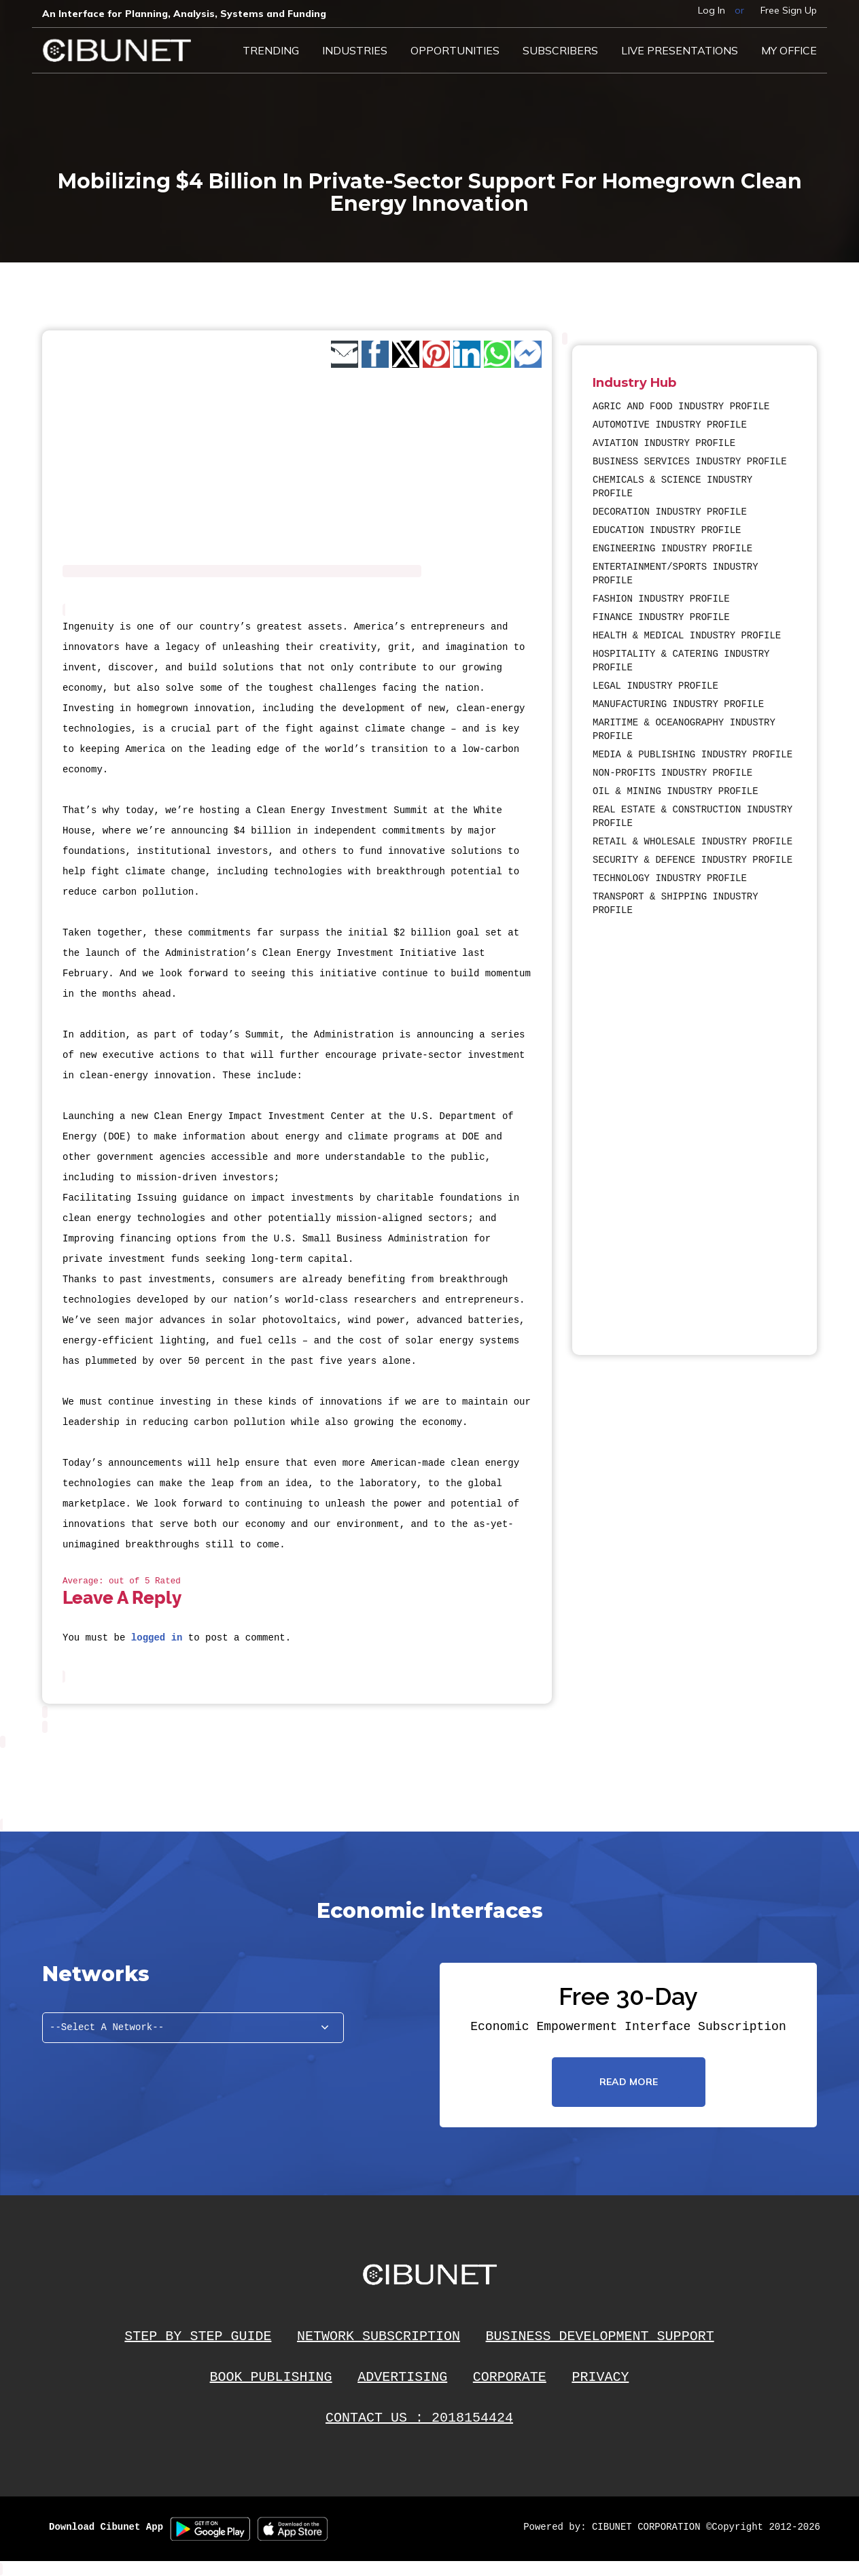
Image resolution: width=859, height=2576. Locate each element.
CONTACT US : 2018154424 (419, 2418)
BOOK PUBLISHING (271, 2377)
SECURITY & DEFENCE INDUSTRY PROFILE (692, 860)
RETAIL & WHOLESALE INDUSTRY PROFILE (692, 841)
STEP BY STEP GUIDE (197, 2336)
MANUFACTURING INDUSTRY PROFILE (678, 704)
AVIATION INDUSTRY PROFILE (664, 443)
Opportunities (454, 50)
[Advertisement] (633, 1126)
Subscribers (560, 50)
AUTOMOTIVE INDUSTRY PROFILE (670, 424)
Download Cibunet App (106, 2527)
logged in (157, 1637)
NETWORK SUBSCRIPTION (378, 2336)
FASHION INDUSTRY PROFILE (661, 599)
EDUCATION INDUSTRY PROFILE (667, 530)
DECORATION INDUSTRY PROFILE (670, 511)
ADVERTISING (402, 2377)
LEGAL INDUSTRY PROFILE (655, 686)
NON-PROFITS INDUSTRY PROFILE (672, 773)
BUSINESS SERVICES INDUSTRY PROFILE (690, 461)
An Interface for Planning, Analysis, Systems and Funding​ (184, 13)
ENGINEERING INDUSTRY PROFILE (672, 548)
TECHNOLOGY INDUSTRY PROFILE (670, 878)
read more (628, 2082)
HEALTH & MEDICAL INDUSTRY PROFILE (687, 635)
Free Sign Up (788, 10)
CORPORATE (509, 2377)
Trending (271, 50)
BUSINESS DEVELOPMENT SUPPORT (600, 2336)
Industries (354, 50)
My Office (789, 50)
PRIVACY (600, 2377)
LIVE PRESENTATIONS (679, 50)
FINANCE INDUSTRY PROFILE (661, 617)
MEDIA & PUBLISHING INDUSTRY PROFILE (692, 754)
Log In (711, 10)
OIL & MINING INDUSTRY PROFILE (675, 791)
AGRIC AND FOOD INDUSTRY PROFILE (681, 406)
